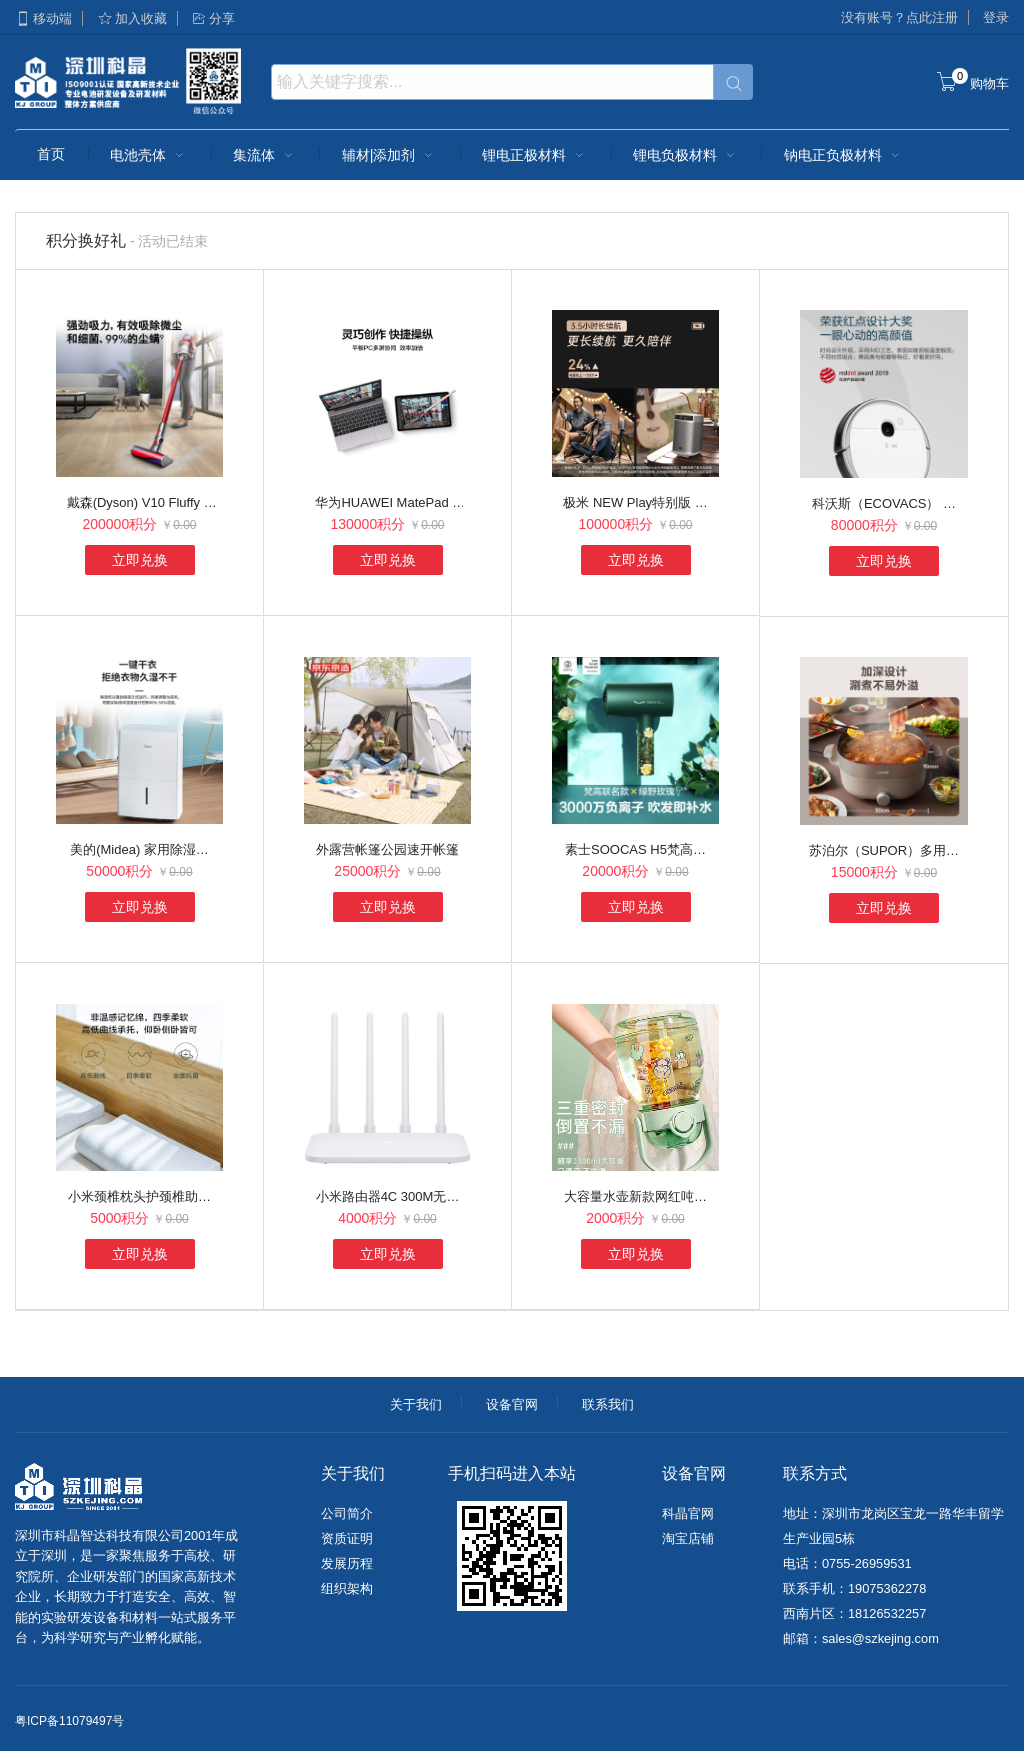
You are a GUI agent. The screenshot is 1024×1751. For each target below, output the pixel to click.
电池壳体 (149, 155)
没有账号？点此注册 (899, 17)
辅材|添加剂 (390, 155)
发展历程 (347, 1563)
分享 (213, 18)
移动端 (43, 18)
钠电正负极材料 (844, 155)
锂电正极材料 (535, 155)
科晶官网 (688, 1513)
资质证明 (347, 1538)
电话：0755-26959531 (847, 1563)
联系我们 (608, 1404)
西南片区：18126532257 (854, 1613)
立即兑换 (140, 560)
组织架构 (347, 1588)
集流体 (265, 155)
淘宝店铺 (688, 1538)
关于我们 (416, 1404)
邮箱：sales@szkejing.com (861, 1638)
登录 (996, 17)
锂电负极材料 (686, 155)
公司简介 (347, 1513)
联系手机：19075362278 (854, 1588)
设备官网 (512, 1404)
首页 (51, 154)
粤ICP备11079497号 (69, 1721)
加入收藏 (132, 18)
